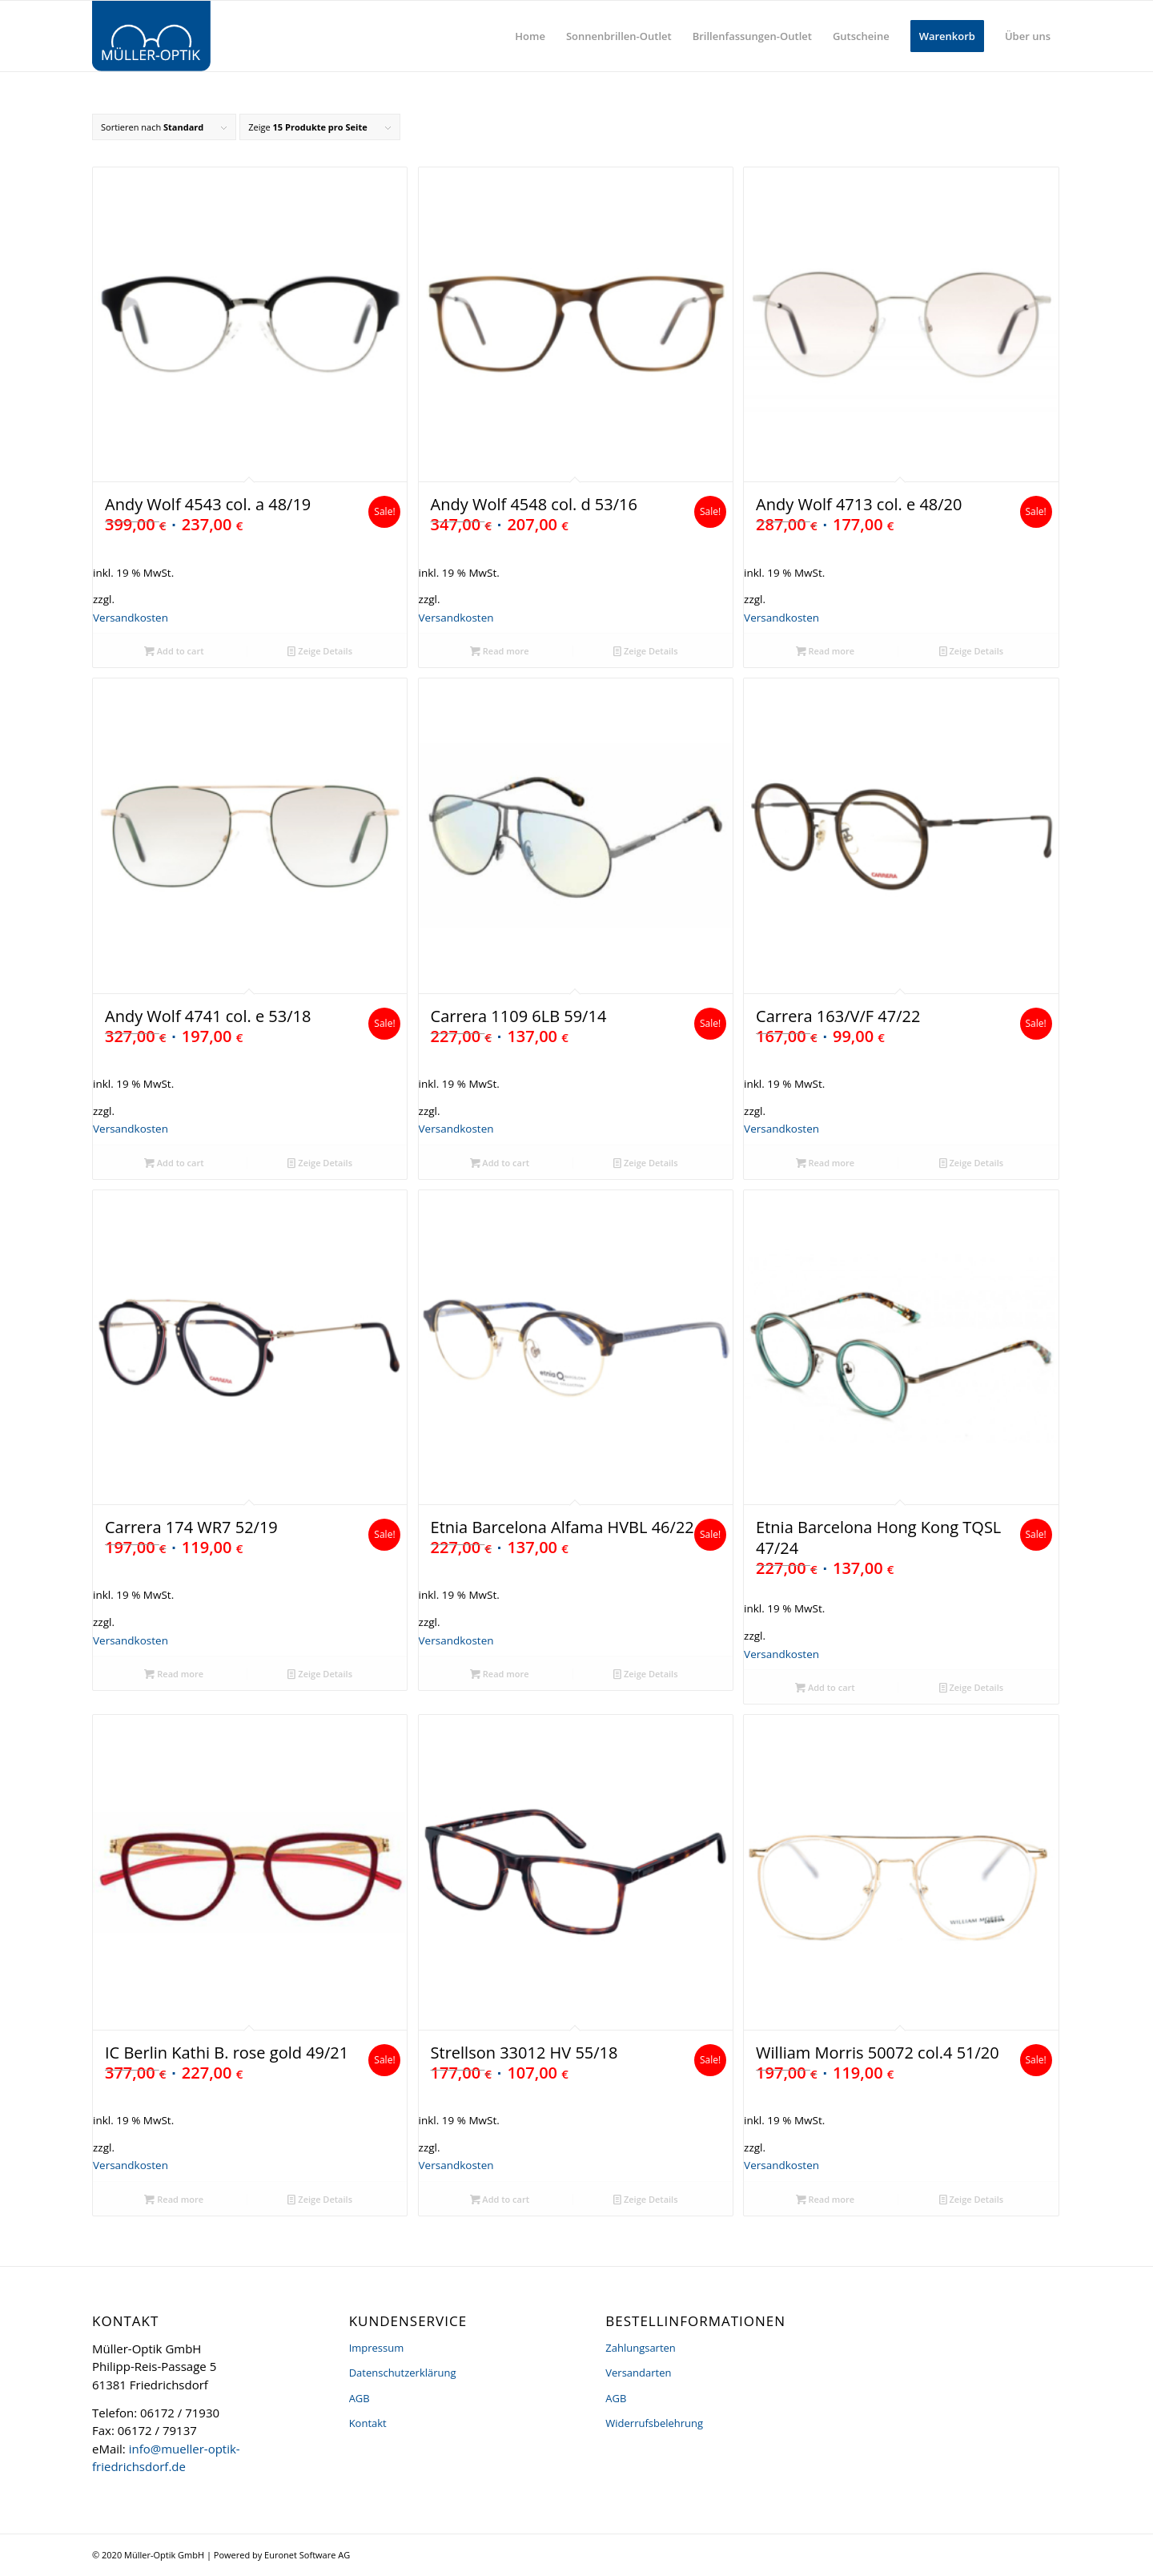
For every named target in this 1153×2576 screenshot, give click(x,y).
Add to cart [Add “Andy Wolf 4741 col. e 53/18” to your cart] (174, 1162)
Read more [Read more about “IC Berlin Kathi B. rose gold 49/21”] (173, 2199)
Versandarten (638, 2372)
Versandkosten (130, 617)
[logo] (151, 36)
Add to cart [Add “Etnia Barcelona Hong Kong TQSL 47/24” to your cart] (825, 1687)
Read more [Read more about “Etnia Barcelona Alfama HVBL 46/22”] (499, 1673)
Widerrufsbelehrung (654, 2423)
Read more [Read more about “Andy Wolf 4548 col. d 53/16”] (499, 650)
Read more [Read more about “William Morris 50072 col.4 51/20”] (825, 2199)
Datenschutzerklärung (402, 2372)
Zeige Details (319, 650)
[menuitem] (530, 36)
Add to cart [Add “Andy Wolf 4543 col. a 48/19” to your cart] (174, 650)
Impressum (376, 2348)
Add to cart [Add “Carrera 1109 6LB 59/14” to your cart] (500, 1162)
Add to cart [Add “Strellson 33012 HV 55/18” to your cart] (500, 2199)
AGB (359, 2398)
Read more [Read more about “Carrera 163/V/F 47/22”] (825, 1162)
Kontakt (368, 2423)
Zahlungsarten (640, 2348)
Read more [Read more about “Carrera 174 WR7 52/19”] (173, 1673)
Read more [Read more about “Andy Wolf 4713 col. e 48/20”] (825, 650)
